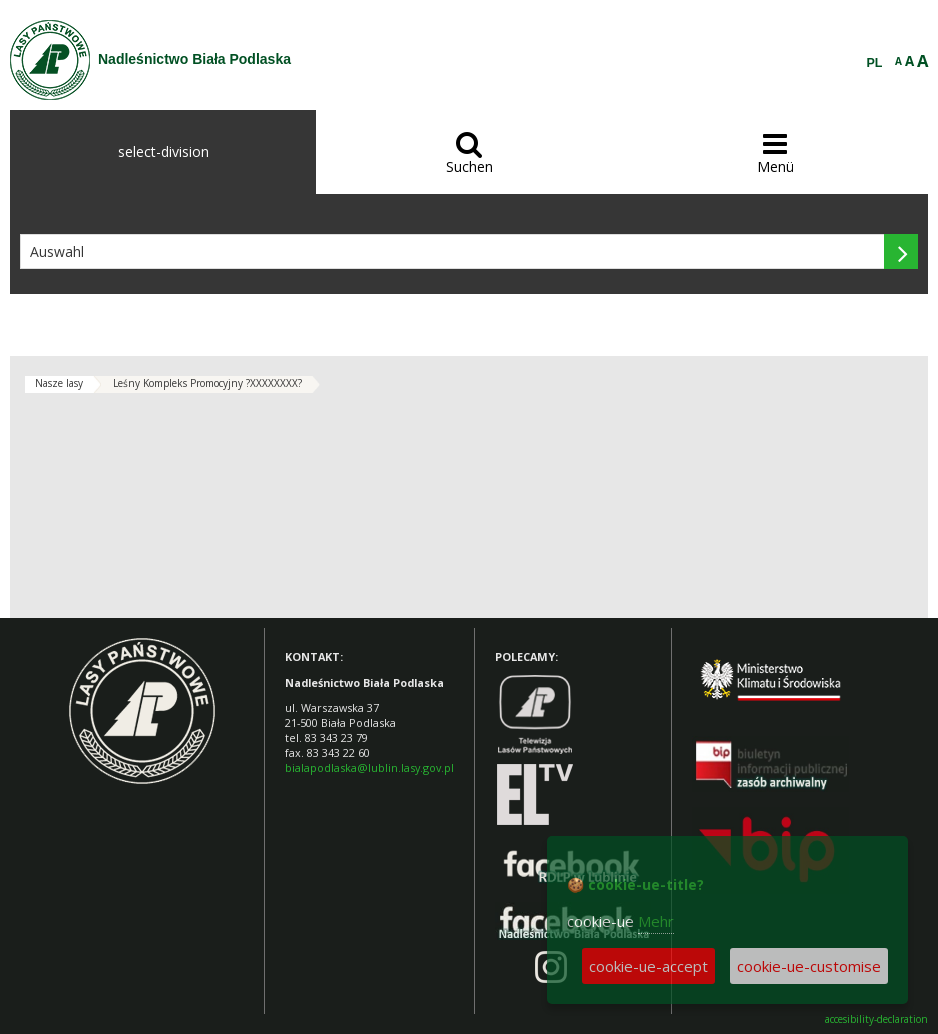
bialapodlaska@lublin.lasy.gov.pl (369, 767)
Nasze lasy (59, 383)
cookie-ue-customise (809, 966)
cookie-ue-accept (648, 966)
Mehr (656, 921)
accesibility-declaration (876, 1019)
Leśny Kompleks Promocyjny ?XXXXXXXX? (207, 383)
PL (875, 63)
